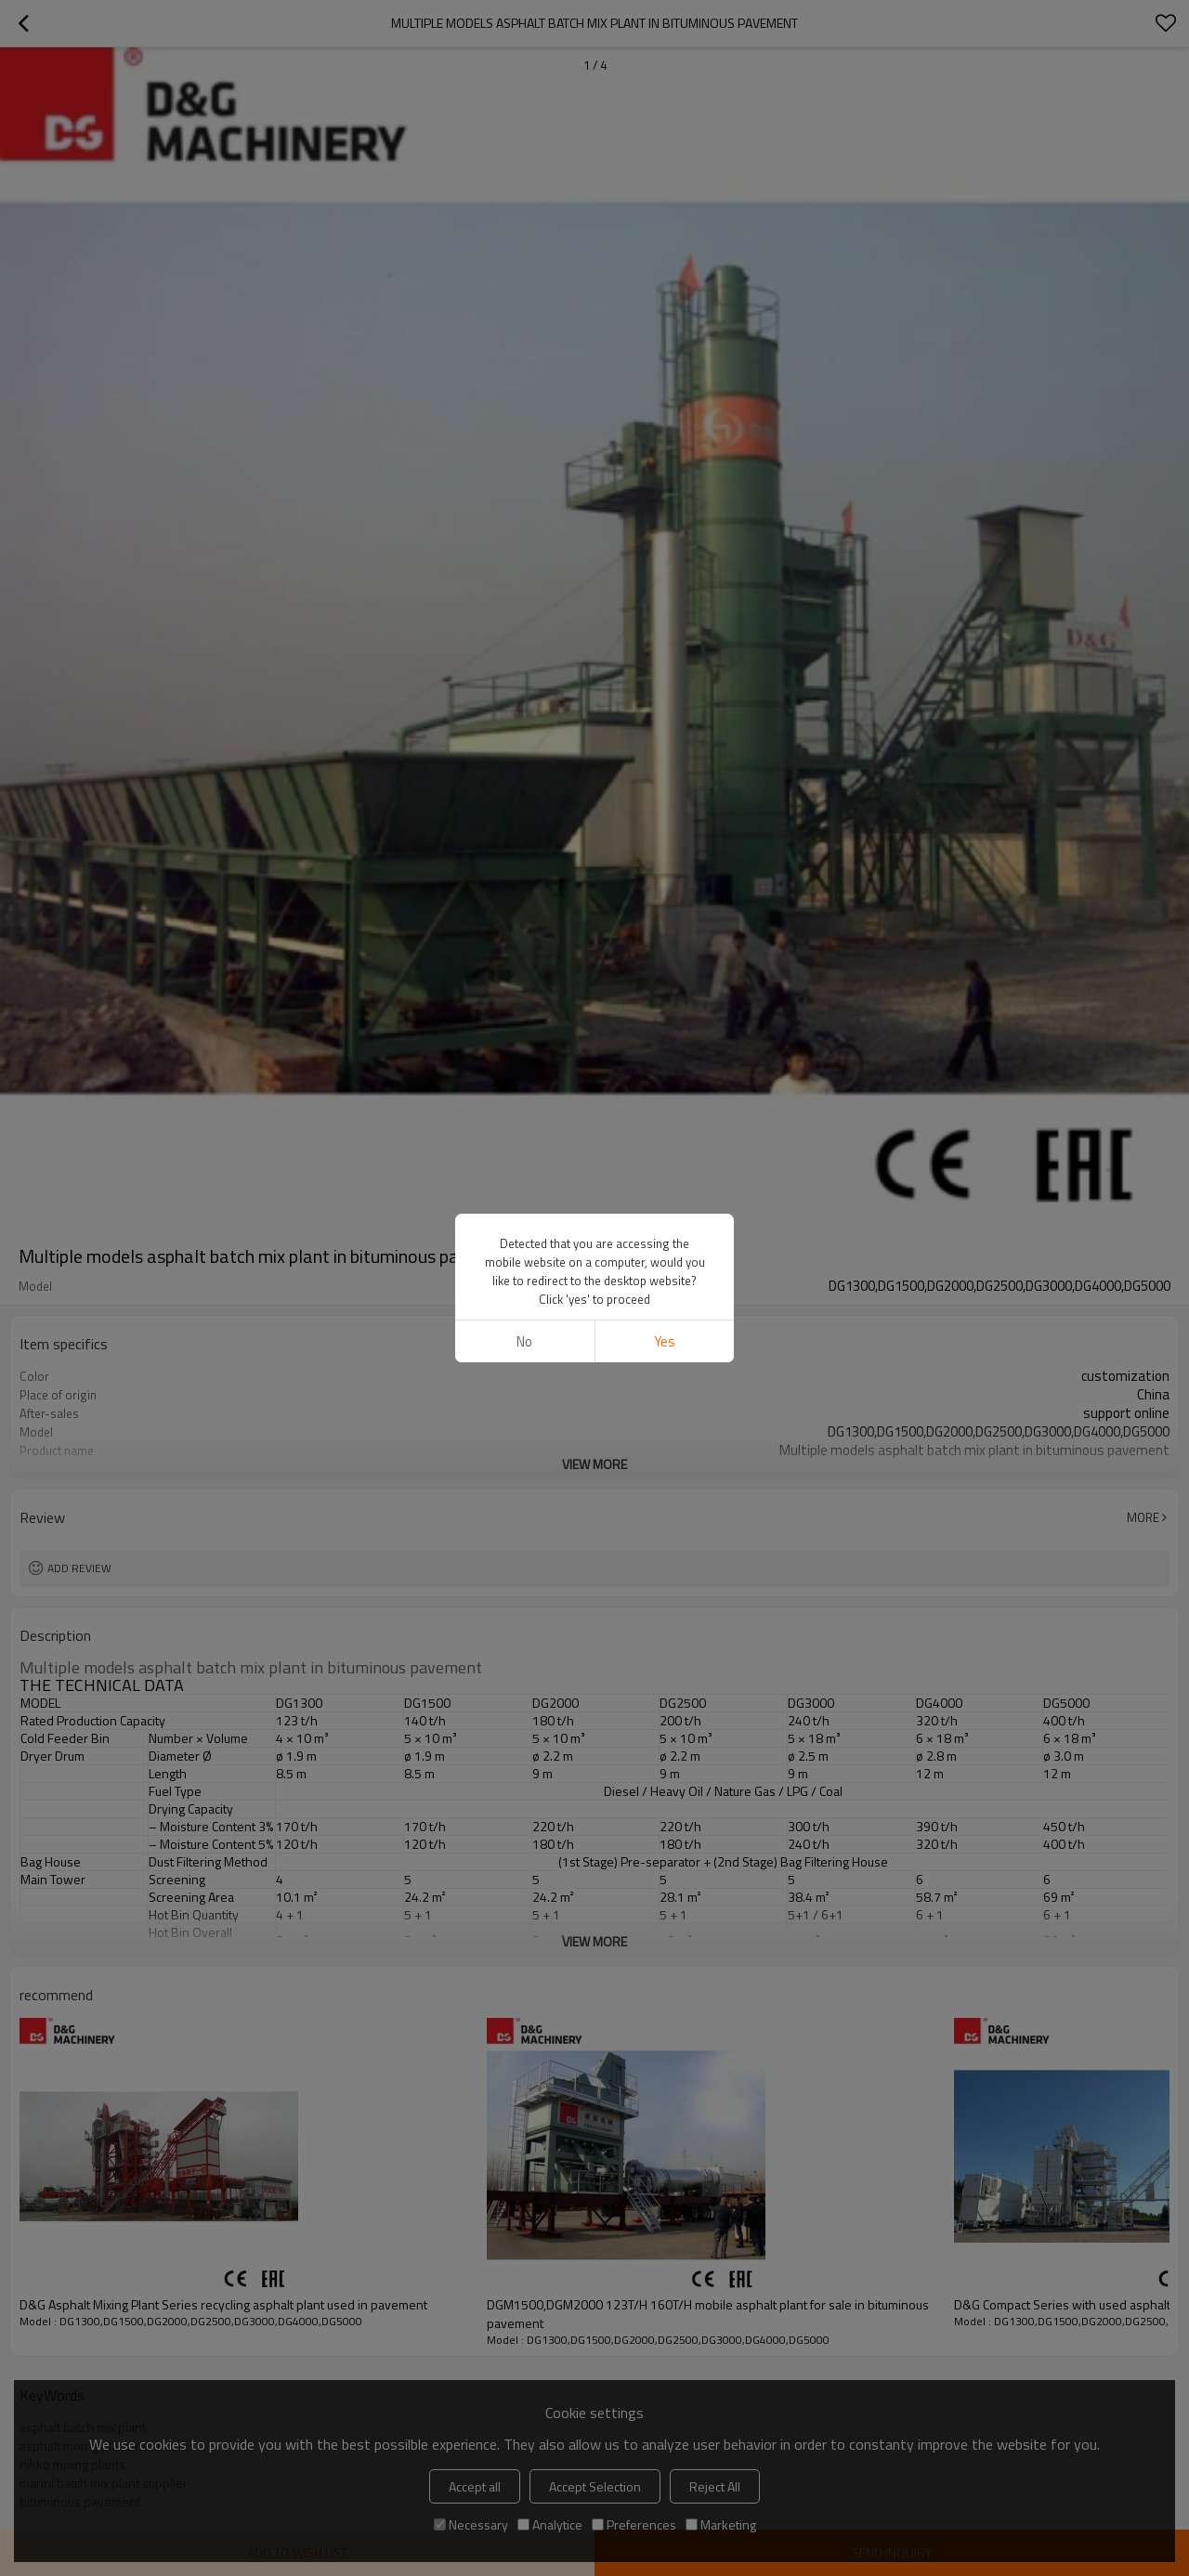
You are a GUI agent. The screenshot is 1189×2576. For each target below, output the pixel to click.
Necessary (471, 2524)
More (1143, 1517)
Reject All (714, 2486)
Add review (79, 1568)
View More (594, 1464)
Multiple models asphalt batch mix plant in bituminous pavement (251, 1668)
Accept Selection (595, 2486)
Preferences (634, 2524)
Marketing (721, 2524)
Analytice (549, 2524)
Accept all (475, 2486)
